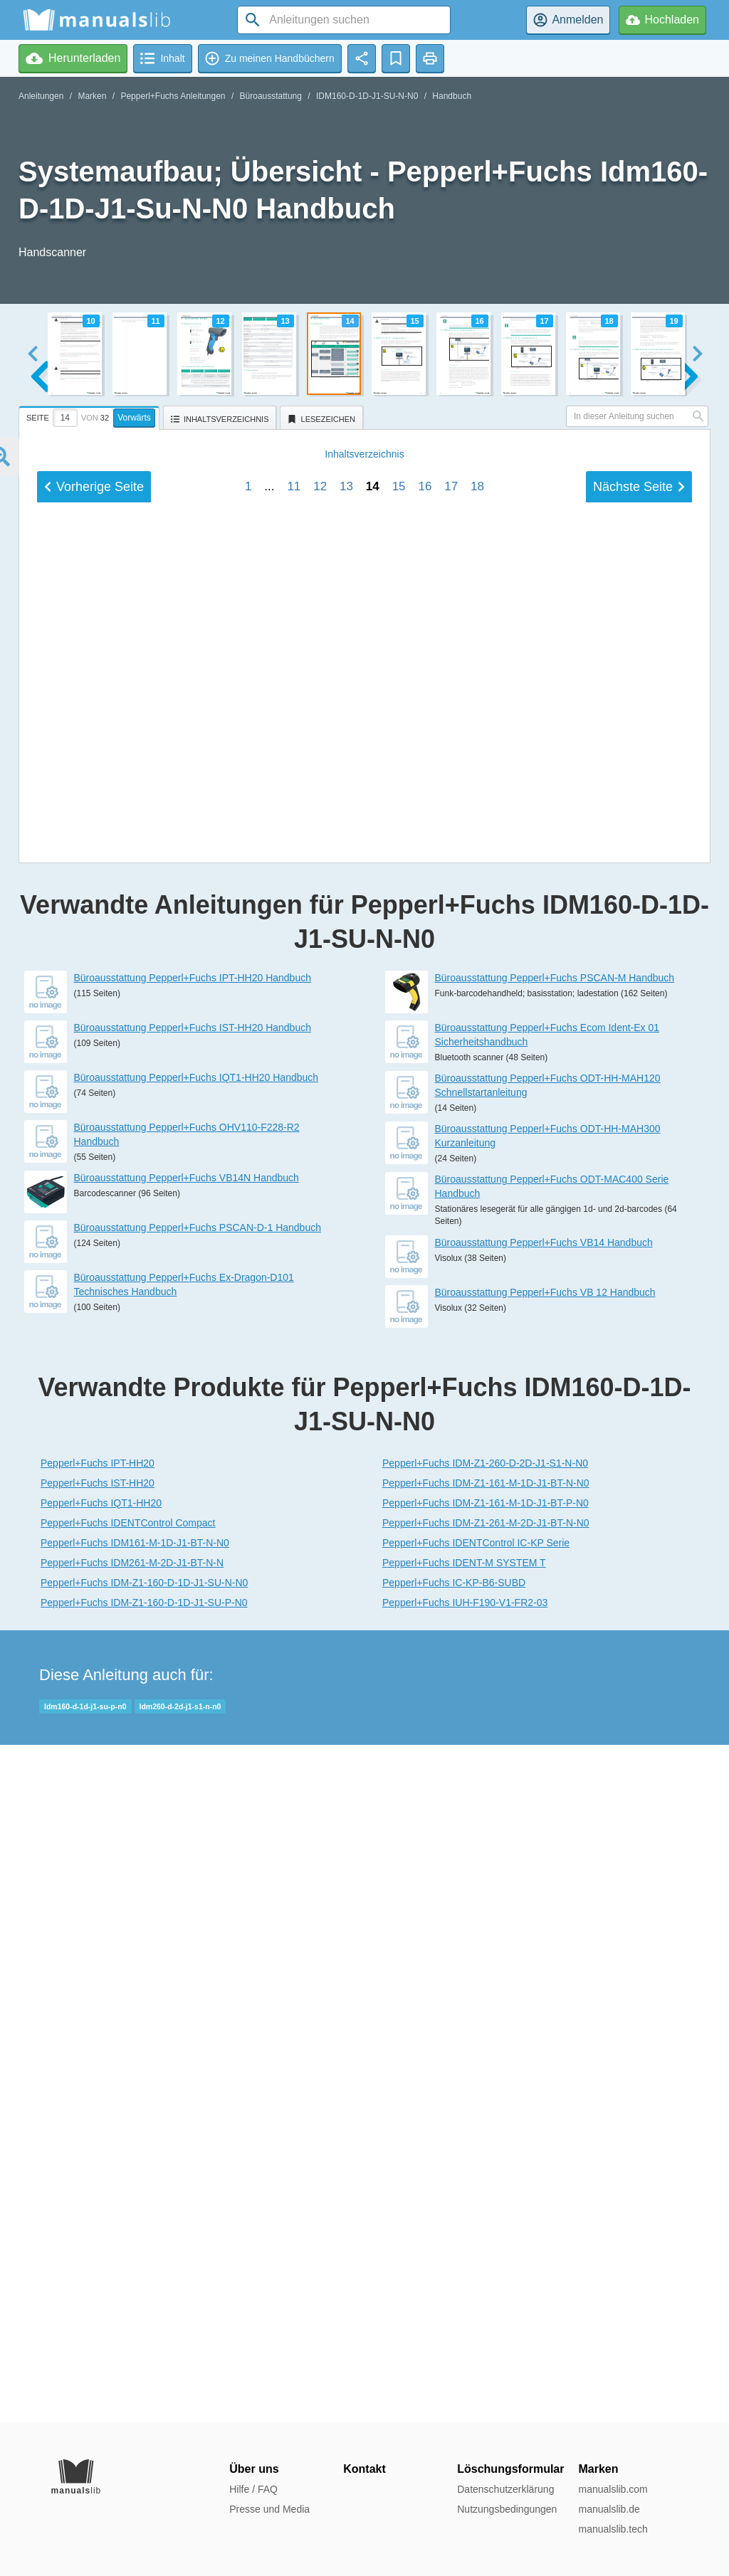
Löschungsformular (510, 2469)
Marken (92, 96)
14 (372, 1448)
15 (399, 1448)
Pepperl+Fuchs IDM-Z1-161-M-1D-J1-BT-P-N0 (485, 2180)
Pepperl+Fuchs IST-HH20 (97, 2160)
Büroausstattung (271, 96)
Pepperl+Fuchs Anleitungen (172, 96)
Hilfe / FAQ (253, 2489)
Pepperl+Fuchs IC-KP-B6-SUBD (453, 2260)
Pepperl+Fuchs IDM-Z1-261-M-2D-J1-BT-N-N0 (485, 2200)
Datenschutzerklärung (505, 2489)
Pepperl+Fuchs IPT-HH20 (97, 2140)
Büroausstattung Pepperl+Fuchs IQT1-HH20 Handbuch (196, 1755)
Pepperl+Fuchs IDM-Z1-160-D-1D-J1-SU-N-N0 (144, 2260)
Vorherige (94, 1448)
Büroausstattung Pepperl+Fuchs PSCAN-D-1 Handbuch (197, 1905)
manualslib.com (612, 2489)
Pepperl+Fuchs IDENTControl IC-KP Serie (476, 2220)
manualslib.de (608, 2509)
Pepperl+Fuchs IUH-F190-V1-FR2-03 (464, 2280)
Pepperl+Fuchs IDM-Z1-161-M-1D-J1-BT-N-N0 (485, 2160)
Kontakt (364, 2469)
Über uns (253, 2469)
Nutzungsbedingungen (507, 2509)
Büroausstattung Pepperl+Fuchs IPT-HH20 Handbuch (192, 1655)
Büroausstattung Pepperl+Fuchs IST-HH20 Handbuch (192, 1705)
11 (293, 1448)
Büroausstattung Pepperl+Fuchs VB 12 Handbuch (545, 1969)
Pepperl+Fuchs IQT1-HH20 (101, 2180)
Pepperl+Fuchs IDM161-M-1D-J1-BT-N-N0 (135, 2220)
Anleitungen (41, 96)
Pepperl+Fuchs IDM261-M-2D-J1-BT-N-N (132, 2240)
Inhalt (364, 1416)
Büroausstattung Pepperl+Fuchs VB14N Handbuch (186, 1855)
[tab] (91, 415)
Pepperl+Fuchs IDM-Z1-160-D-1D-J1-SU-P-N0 (144, 2280)
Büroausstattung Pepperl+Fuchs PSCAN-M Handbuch (555, 1655)
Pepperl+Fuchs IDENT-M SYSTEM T (464, 2240)
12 (320, 1448)
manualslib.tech (612, 2529)
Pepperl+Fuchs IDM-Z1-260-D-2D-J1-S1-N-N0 (485, 2140)
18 (477, 1448)
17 (451, 1448)
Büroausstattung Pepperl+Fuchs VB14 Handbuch (544, 1920)
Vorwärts (134, 418)
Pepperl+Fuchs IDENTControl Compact (128, 2200)
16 (424, 1448)
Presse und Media (269, 2509)
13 (346, 1448)
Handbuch (451, 96)
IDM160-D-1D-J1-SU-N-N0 (367, 96)
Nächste (639, 1448)
